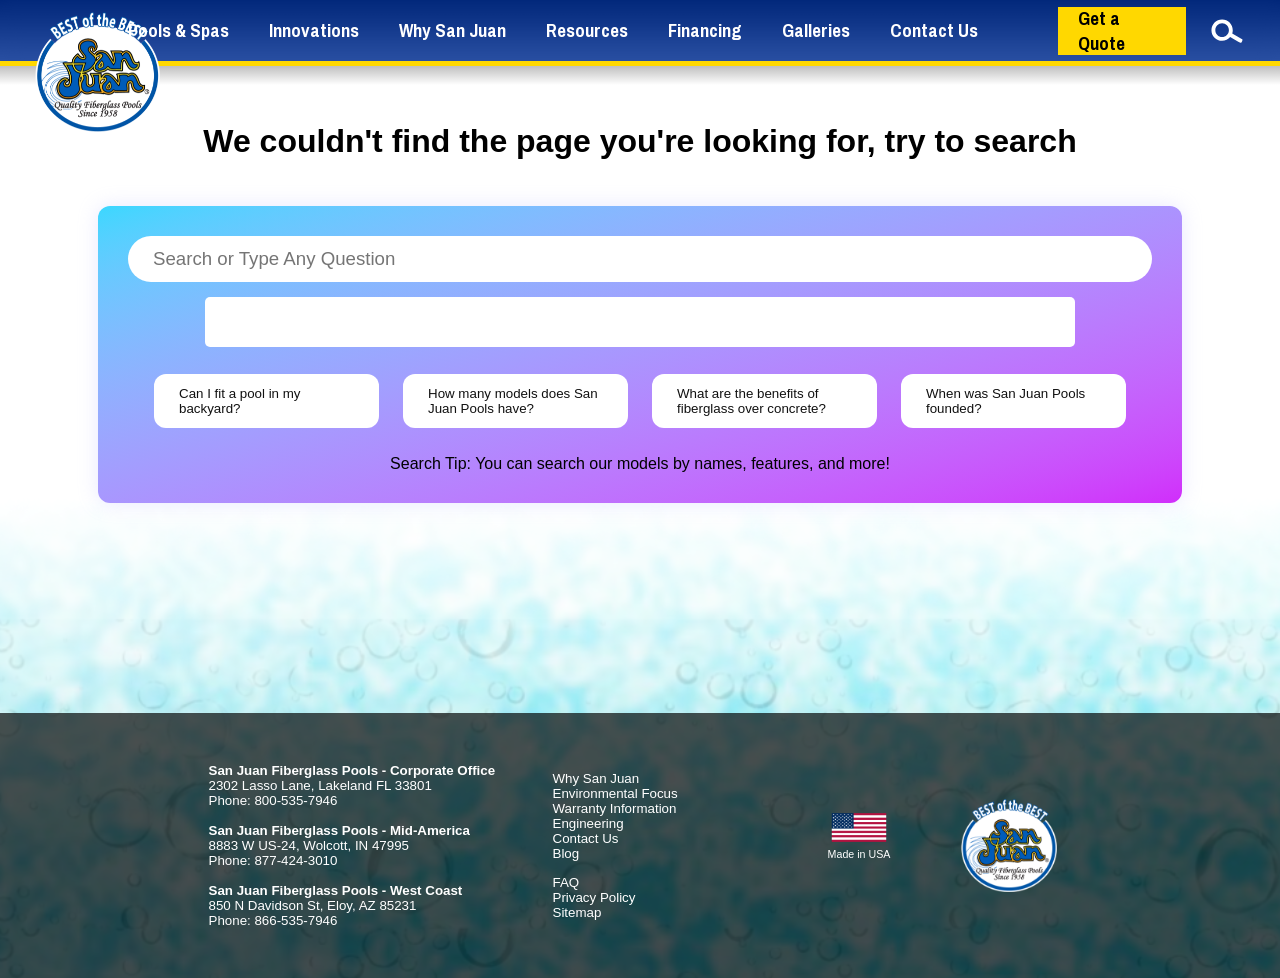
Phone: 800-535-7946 (273, 800)
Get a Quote (1101, 31)
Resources (587, 30)
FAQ (566, 882)
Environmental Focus (615, 793)
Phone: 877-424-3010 (273, 860)
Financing (705, 30)
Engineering (588, 823)
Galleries (816, 30)
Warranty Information (615, 808)
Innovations (314, 30)
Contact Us (934, 30)
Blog (566, 853)
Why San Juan (452, 30)
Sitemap (577, 912)
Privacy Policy (594, 897)
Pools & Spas (178, 30)
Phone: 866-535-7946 (273, 920)
